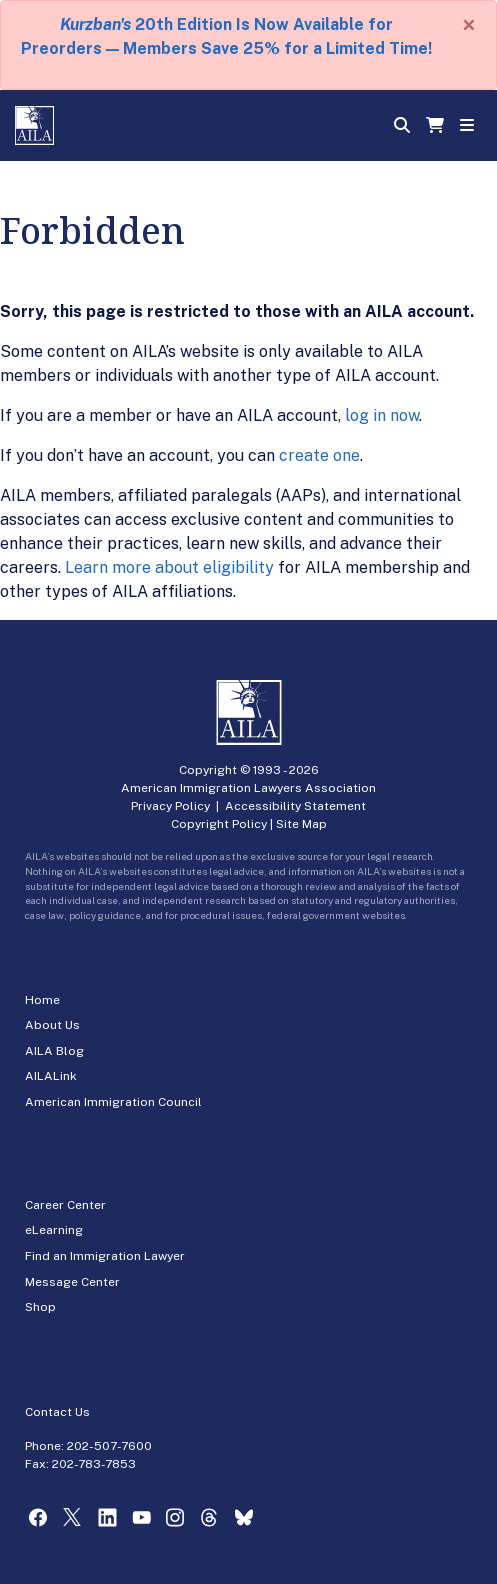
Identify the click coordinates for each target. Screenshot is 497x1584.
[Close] (469, 25)
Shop (40, 1307)
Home (42, 1000)
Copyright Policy (219, 824)
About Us (52, 1025)
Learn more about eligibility (169, 567)
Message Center (72, 1282)
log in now (382, 415)
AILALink (51, 1076)
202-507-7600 (109, 1446)
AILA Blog (54, 1051)
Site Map (301, 824)
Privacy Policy (170, 806)
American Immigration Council (113, 1102)
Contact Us (57, 1412)
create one (319, 455)
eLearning (54, 1230)
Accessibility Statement (295, 806)
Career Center (65, 1205)
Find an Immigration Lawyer (105, 1256)
